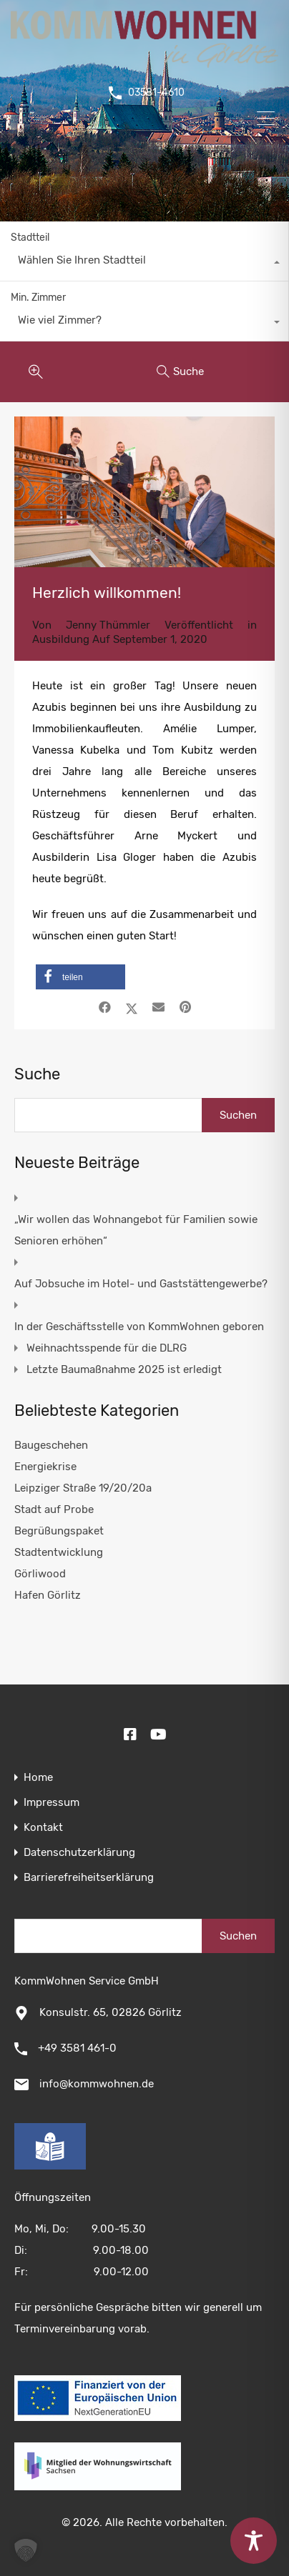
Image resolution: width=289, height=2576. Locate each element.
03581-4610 (156, 93)
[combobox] (144, 263)
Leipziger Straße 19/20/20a (83, 1488)
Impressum (51, 1802)
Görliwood (40, 1573)
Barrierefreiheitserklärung (89, 1877)
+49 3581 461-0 (77, 2048)
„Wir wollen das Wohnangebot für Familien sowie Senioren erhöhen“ (136, 1230)
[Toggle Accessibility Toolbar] (253, 2540)
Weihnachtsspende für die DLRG (106, 1348)
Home (38, 1777)
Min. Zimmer (38, 297)
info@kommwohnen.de (96, 2083)
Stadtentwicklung (58, 1552)
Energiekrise (45, 1466)
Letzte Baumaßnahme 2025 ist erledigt (124, 1369)
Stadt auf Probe (54, 1509)
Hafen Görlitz (47, 1595)
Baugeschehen (51, 1445)
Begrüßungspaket (59, 1530)
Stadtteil (30, 237)
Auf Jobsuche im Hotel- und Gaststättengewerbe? (141, 1283)
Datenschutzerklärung (79, 1852)
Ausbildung (60, 639)
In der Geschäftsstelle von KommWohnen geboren (139, 1326)
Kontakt (43, 1827)
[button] (80, 976)
